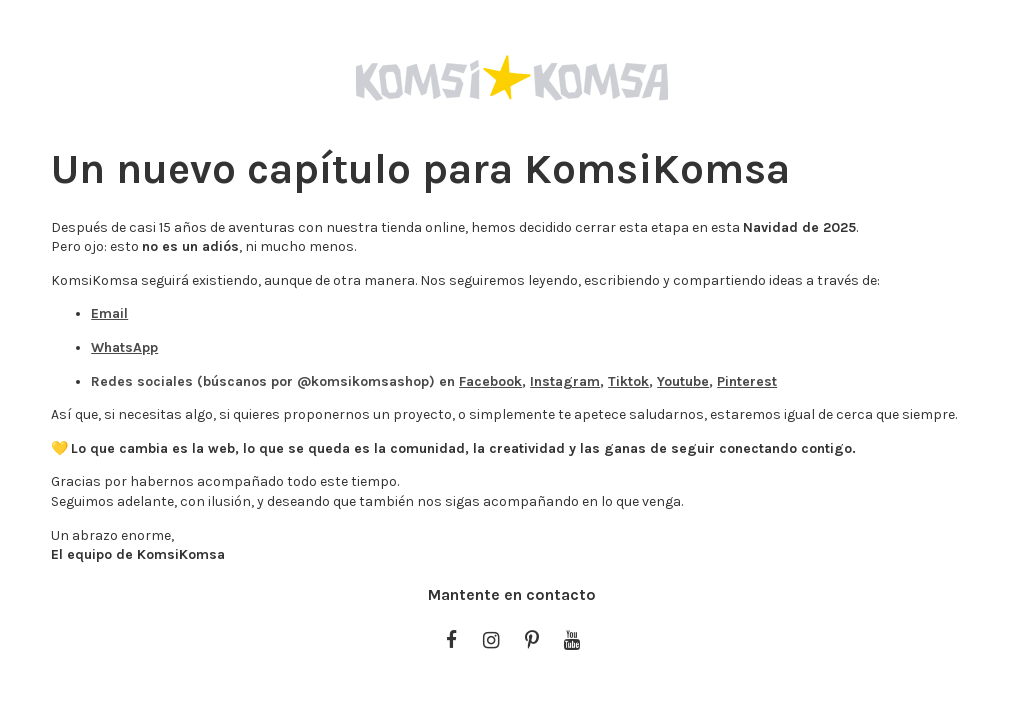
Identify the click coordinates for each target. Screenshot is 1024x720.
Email (109, 313)
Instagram (565, 381)
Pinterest (747, 381)
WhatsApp (124, 347)
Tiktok (628, 381)
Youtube (683, 381)
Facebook (490, 381)
